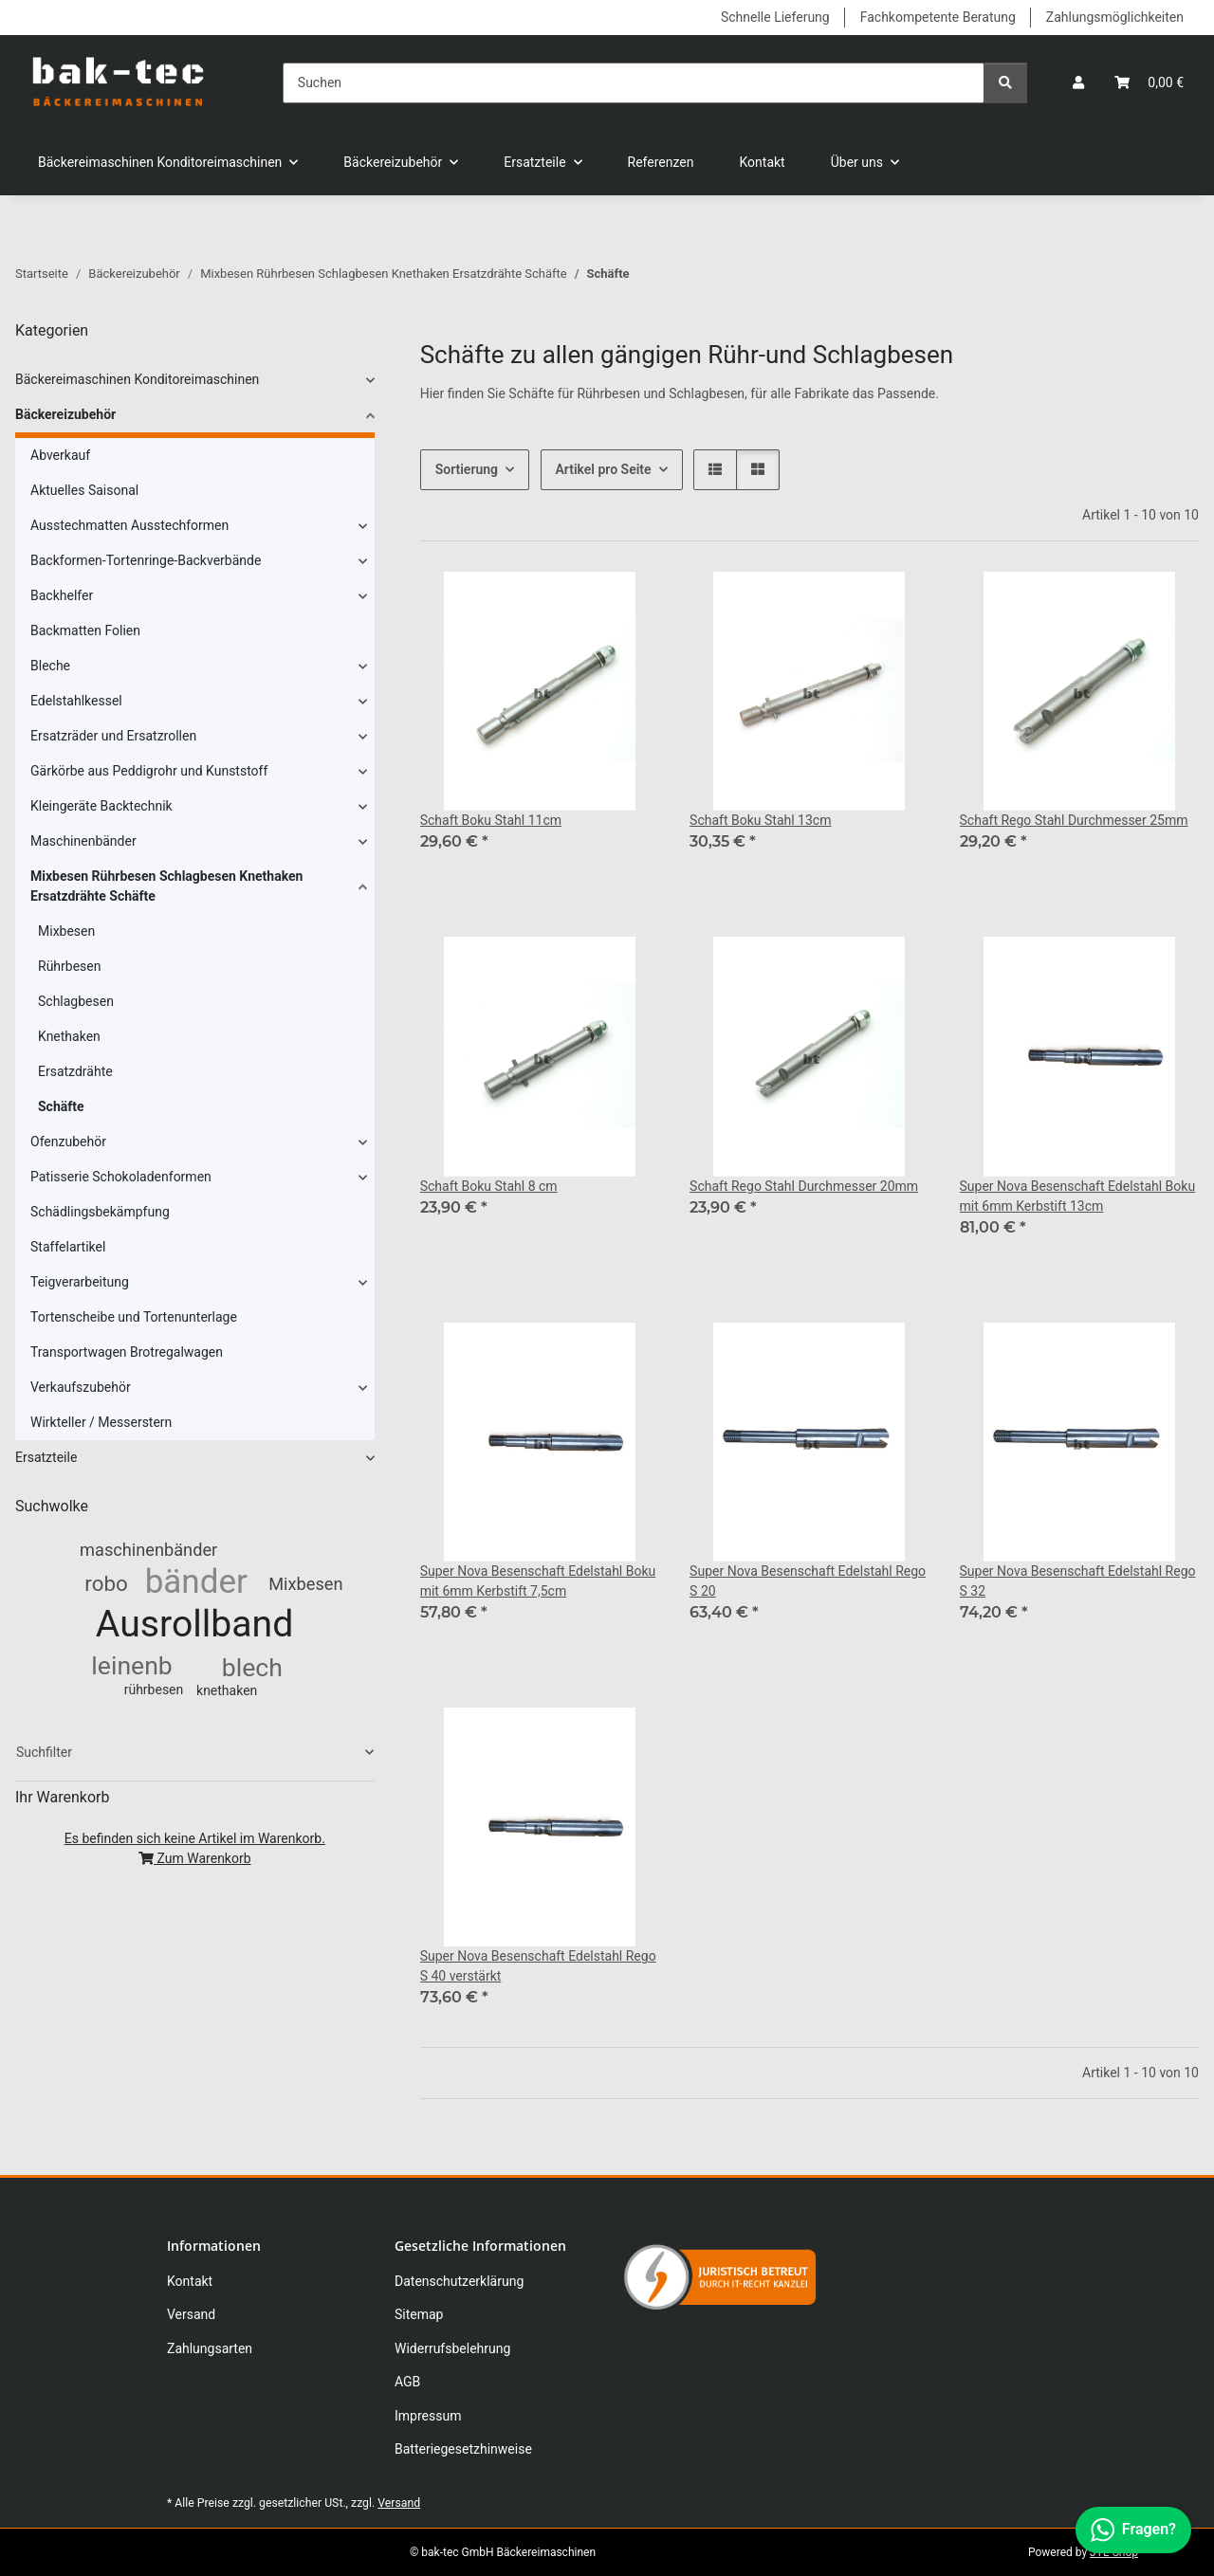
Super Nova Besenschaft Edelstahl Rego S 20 (808, 1581)
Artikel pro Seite (604, 469)
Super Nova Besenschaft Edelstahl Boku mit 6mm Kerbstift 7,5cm (538, 1581)
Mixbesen (66, 931)
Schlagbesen (76, 1001)
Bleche (50, 665)
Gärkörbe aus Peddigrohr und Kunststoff (148, 770)
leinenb (131, 1665)
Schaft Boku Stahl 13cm (760, 820)
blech (252, 1667)
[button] (1078, 83)
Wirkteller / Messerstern (101, 1422)
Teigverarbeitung (79, 1281)
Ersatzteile (46, 1457)
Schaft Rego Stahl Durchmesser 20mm (804, 1186)
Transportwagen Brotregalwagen (126, 1352)
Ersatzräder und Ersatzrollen (113, 735)
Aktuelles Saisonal (84, 490)
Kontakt (762, 162)
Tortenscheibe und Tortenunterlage (133, 1317)
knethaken (226, 1690)
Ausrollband (195, 1624)
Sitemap (419, 2314)
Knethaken (69, 1036)
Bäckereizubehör (65, 414)
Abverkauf (60, 455)
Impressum (428, 2415)
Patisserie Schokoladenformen (121, 1176)
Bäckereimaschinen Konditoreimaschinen (137, 379)
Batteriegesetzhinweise (463, 2449)
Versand (191, 2314)
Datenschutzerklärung (459, 2281)
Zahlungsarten (209, 2348)
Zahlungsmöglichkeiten (1115, 17)
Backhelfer (61, 595)
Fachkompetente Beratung (938, 17)
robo (105, 1583)
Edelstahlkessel (76, 700)
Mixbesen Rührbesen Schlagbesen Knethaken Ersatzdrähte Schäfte (166, 886)
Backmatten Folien (85, 630)
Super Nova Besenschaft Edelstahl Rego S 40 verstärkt (538, 1965)
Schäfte (61, 1106)
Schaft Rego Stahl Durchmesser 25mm (1074, 820)
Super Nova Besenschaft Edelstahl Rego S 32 (1078, 1581)
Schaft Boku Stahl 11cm (490, 820)
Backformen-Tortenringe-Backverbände (145, 560)
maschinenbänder (148, 1550)
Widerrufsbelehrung (452, 2348)
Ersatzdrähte (75, 1071)
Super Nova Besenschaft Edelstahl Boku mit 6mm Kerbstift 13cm (1078, 1196)
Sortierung (466, 469)
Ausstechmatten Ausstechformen (129, 525)
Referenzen (661, 162)
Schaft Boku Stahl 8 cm (489, 1186)
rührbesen (154, 1689)
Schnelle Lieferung (775, 17)
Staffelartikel (67, 1246)
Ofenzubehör (68, 1141)
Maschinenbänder (83, 841)
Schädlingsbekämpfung (100, 1211)
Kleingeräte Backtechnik (101, 805)
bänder (196, 1581)
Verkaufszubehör (80, 1387)
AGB (407, 2381)
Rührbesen (69, 966)
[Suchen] (633, 83)
